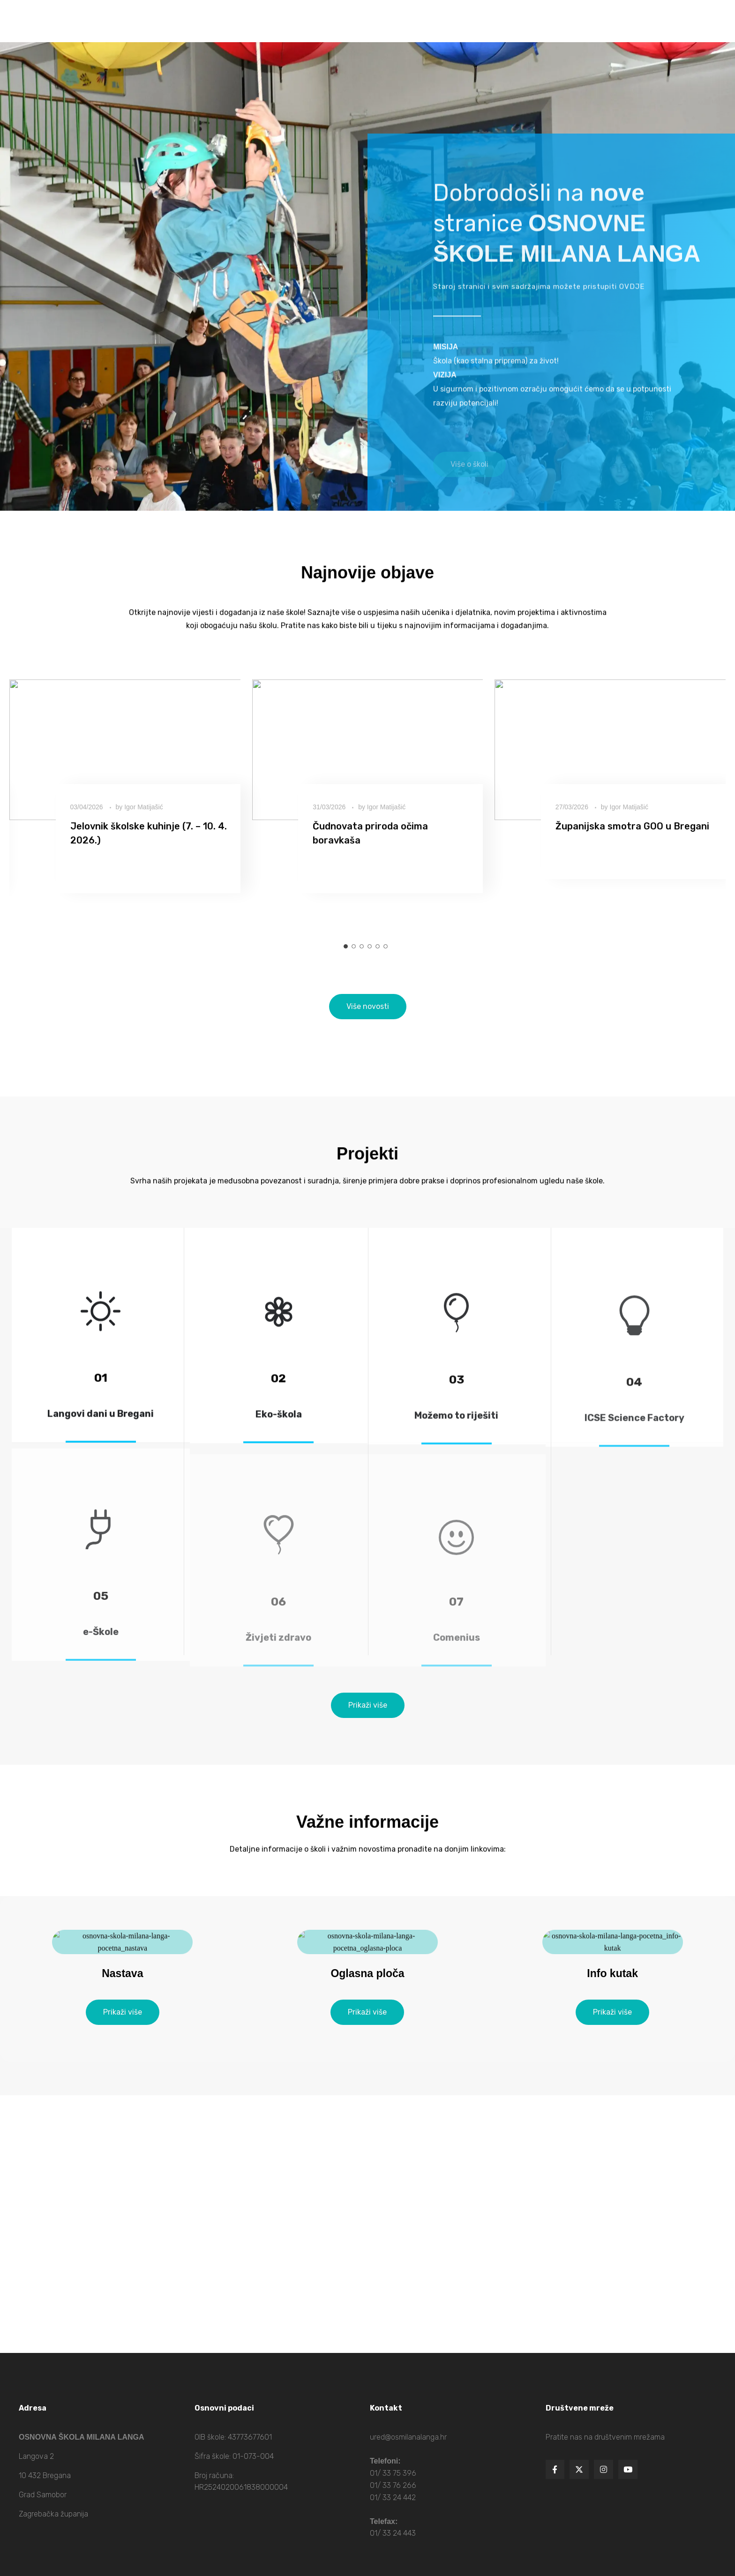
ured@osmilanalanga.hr (408, 2437)
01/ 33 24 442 (393, 2497)
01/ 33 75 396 (393, 2473)
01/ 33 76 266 (393, 2485)
